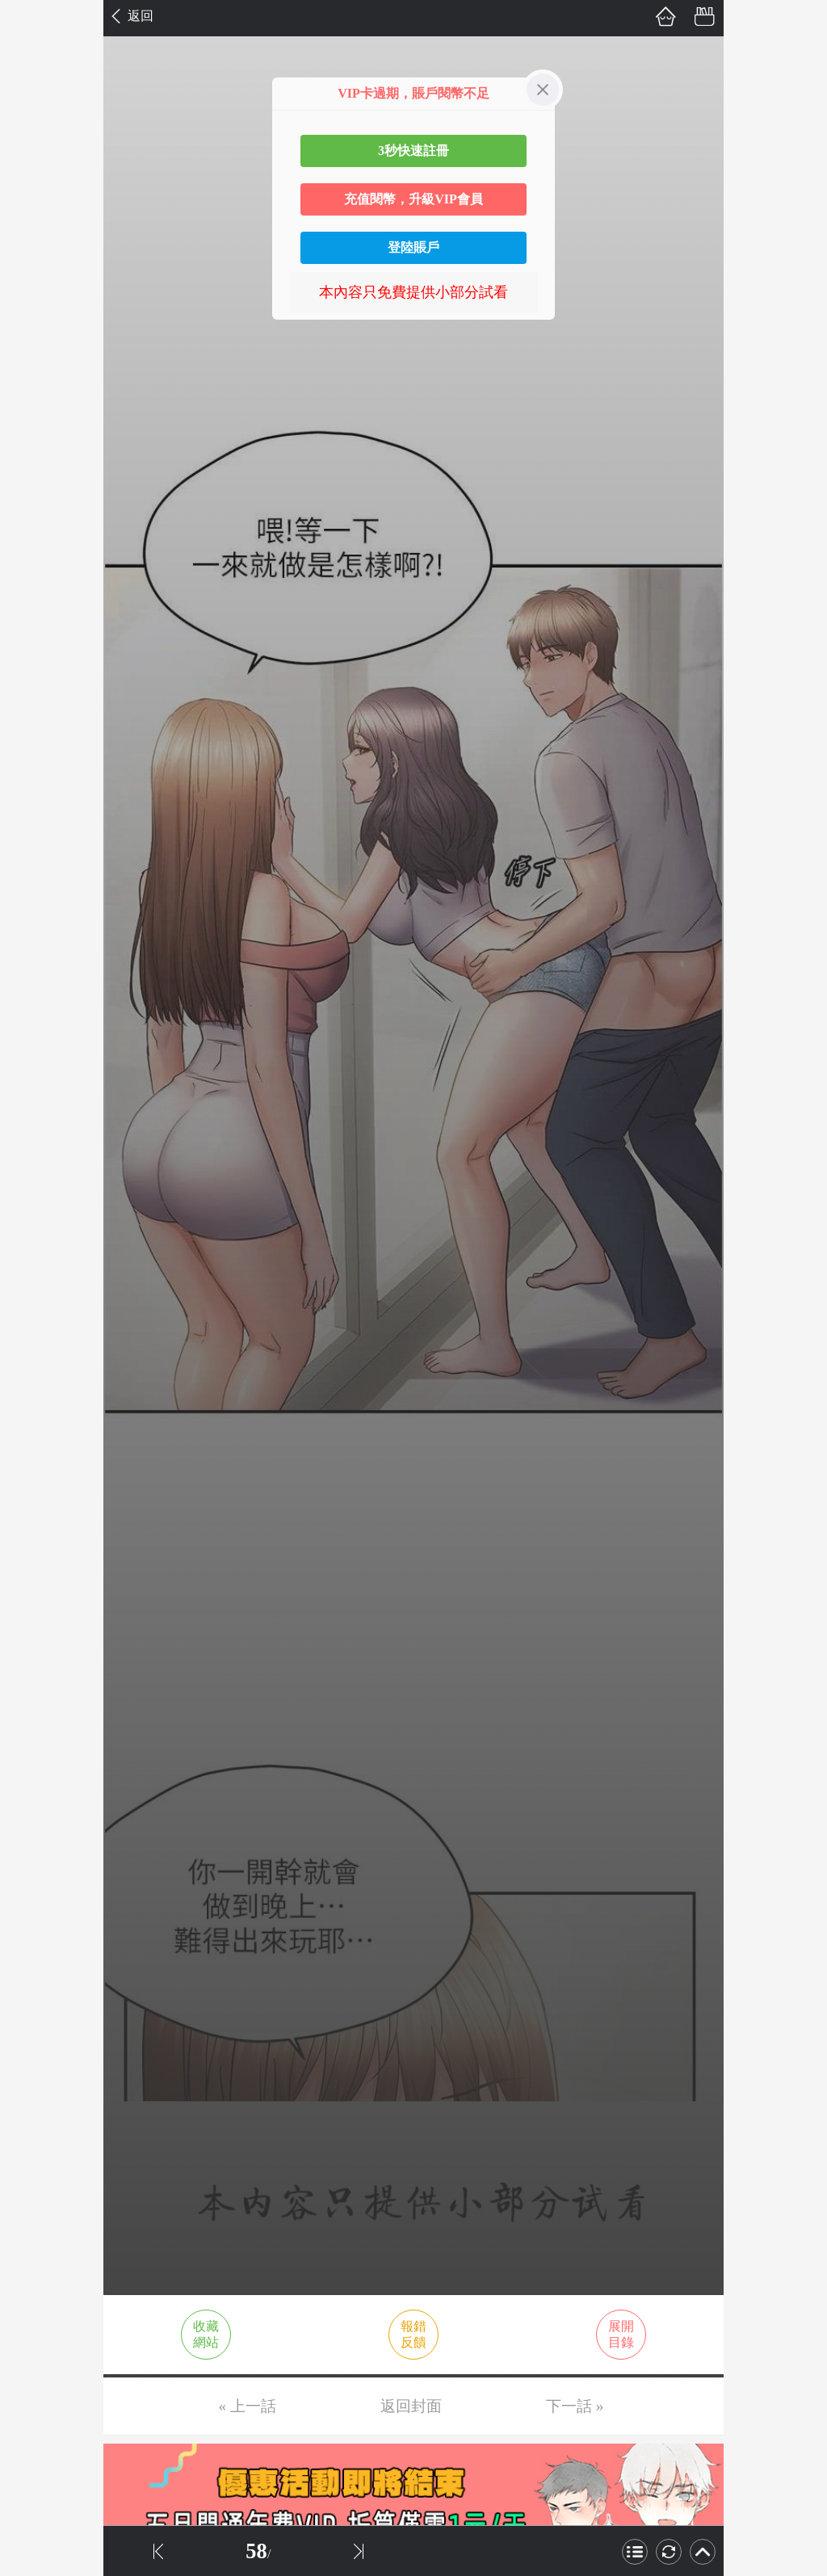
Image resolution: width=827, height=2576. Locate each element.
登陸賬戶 (413, 247)
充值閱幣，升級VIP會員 (413, 199)
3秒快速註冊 (413, 150)
